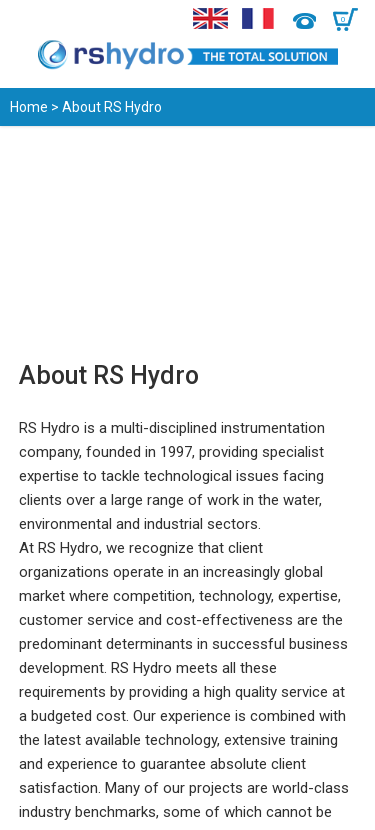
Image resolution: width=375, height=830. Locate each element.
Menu (27, 20)
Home (29, 107)
